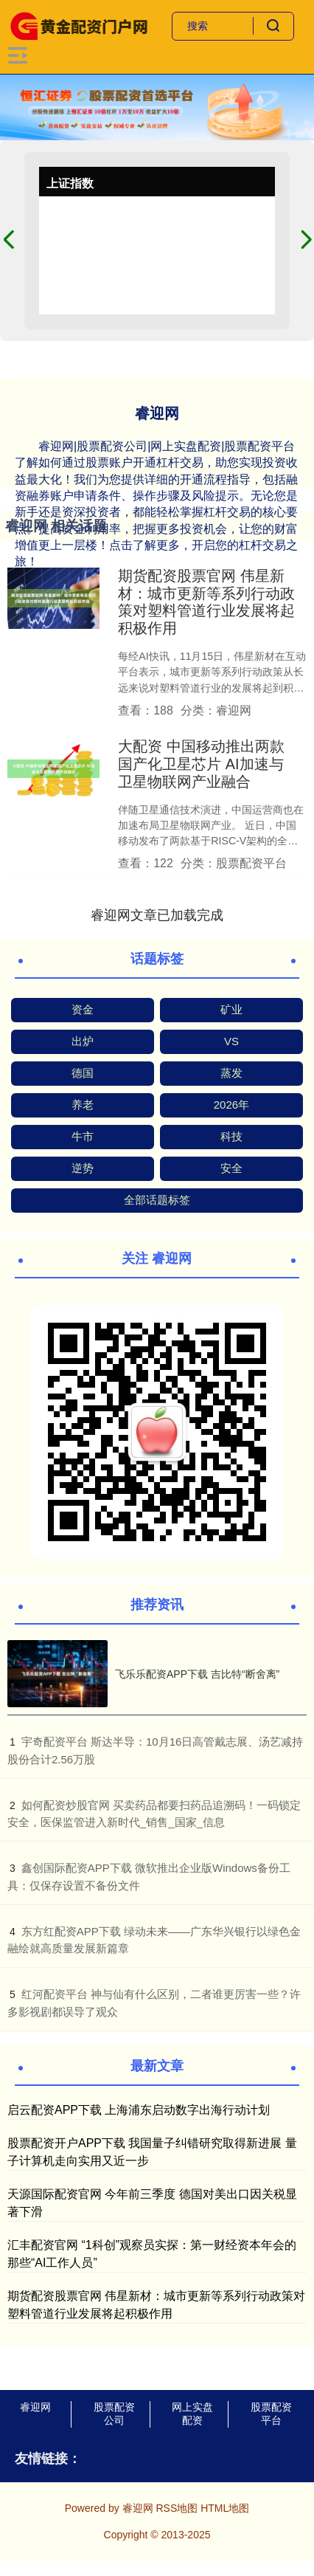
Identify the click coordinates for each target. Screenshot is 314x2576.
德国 (82, 1073)
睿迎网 (35, 2407)
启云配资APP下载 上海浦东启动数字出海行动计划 (138, 2110)
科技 (231, 1136)
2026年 (231, 1104)
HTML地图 (224, 2508)
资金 (82, 1009)
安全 (231, 1168)
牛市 (82, 1136)
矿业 (231, 1009)
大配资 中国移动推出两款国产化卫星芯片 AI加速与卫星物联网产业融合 (201, 764)
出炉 (82, 1041)
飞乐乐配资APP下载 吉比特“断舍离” (197, 1674)
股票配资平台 (271, 2413)
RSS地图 (177, 2508)
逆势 (82, 1168)
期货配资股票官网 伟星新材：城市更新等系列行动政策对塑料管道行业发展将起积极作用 (206, 602)
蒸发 (231, 1073)
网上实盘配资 (192, 2413)
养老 (82, 1104)
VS (231, 1041)
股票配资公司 (114, 2413)
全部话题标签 (157, 1200)
